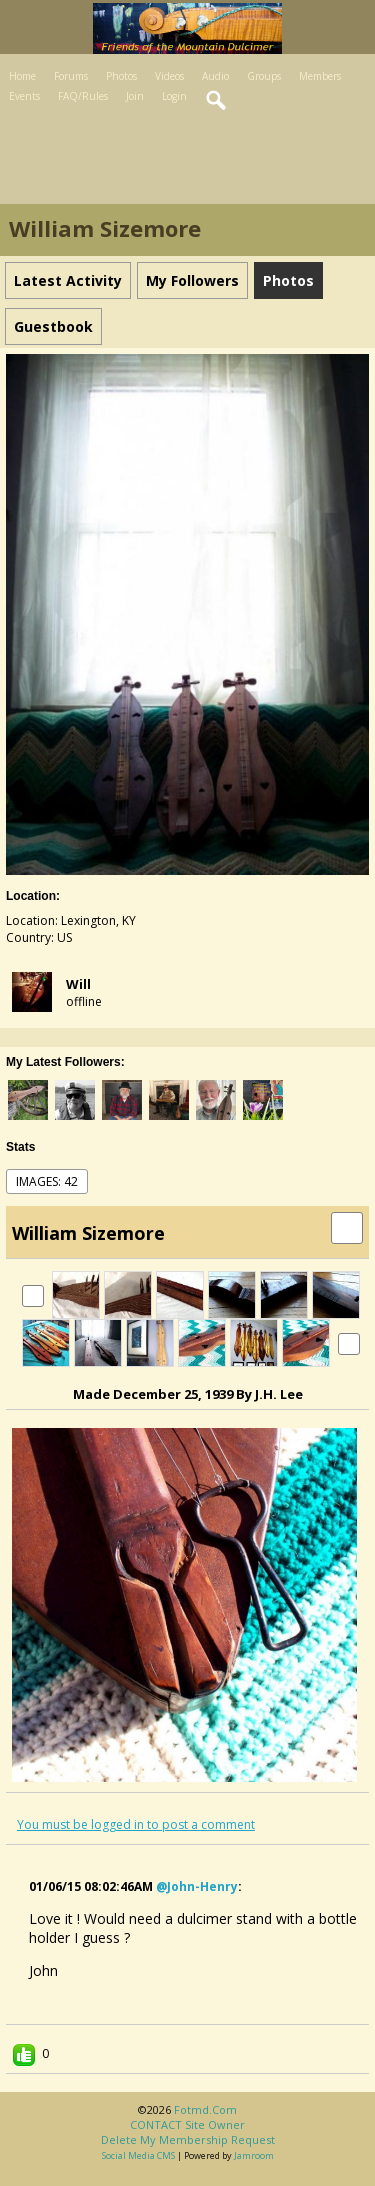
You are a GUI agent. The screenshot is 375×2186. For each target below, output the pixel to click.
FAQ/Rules (83, 96)
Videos (169, 76)
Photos (121, 76)
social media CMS (138, 2155)
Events (24, 96)
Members (320, 76)
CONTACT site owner (187, 2124)
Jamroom (254, 2155)
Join (135, 96)
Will (78, 984)
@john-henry (197, 1886)
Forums (71, 76)
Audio (215, 76)
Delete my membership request (188, 2139)
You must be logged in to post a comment (136, 1824)
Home (22, 76)
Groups (264, 76)
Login (174, 96)
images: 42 (47, 1181)
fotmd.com (205, 2109)
